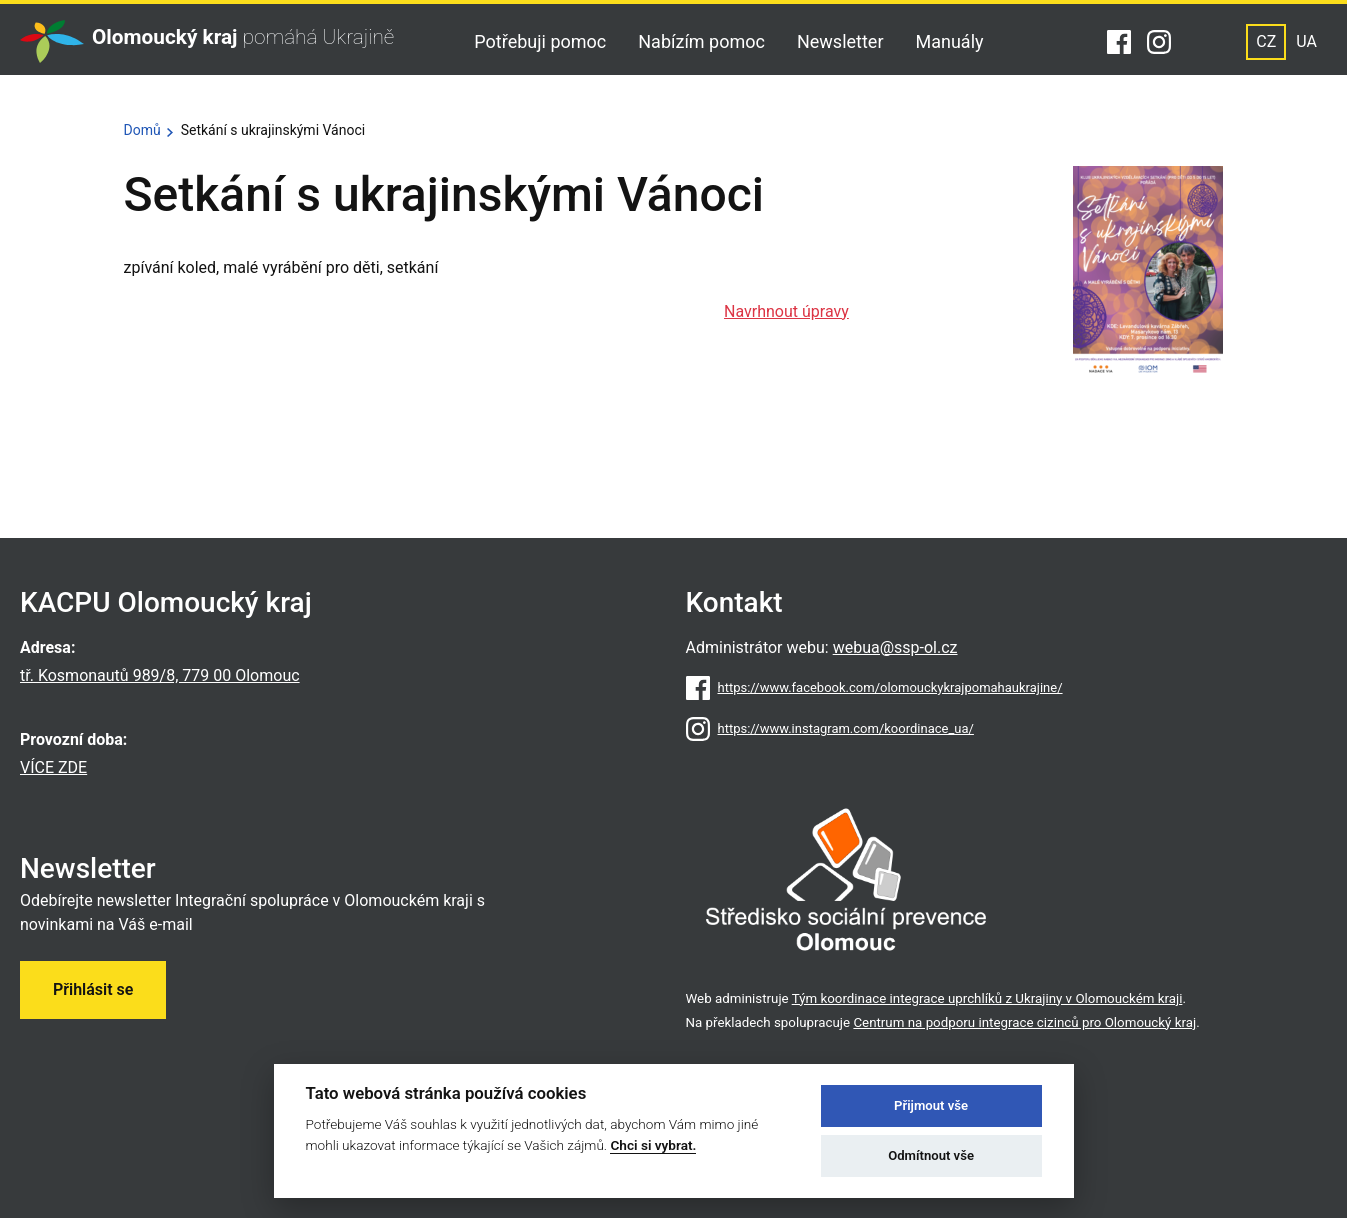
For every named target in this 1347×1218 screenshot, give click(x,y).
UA (1306, 41)
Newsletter (840, 41)
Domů (142, 130)
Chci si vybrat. (653, 1145)
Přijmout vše (931, 1105)
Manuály (950, 41)
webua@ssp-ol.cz (895, 647)
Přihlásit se (93, 989)
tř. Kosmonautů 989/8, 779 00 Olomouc (160, 675)
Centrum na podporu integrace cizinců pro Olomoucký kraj (1024, 1022)
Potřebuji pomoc (540, 41)
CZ (1266, 41)
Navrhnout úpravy (786, 311)
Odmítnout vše (931, 1155)
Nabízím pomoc (701, 41)
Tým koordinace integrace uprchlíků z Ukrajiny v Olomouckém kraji (987, 998)
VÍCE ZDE (53, 767)
